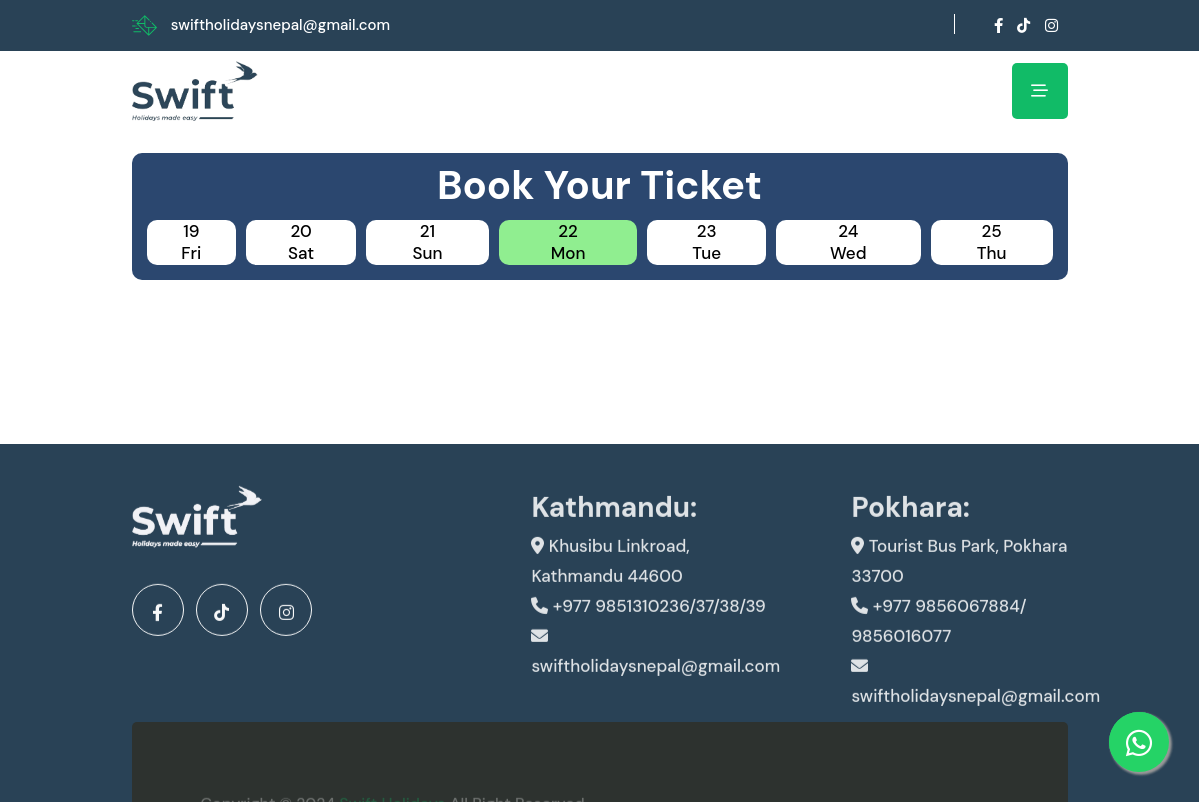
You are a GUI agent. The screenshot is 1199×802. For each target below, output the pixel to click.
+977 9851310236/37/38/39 (648, 619)
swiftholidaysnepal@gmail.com (280, 25)
